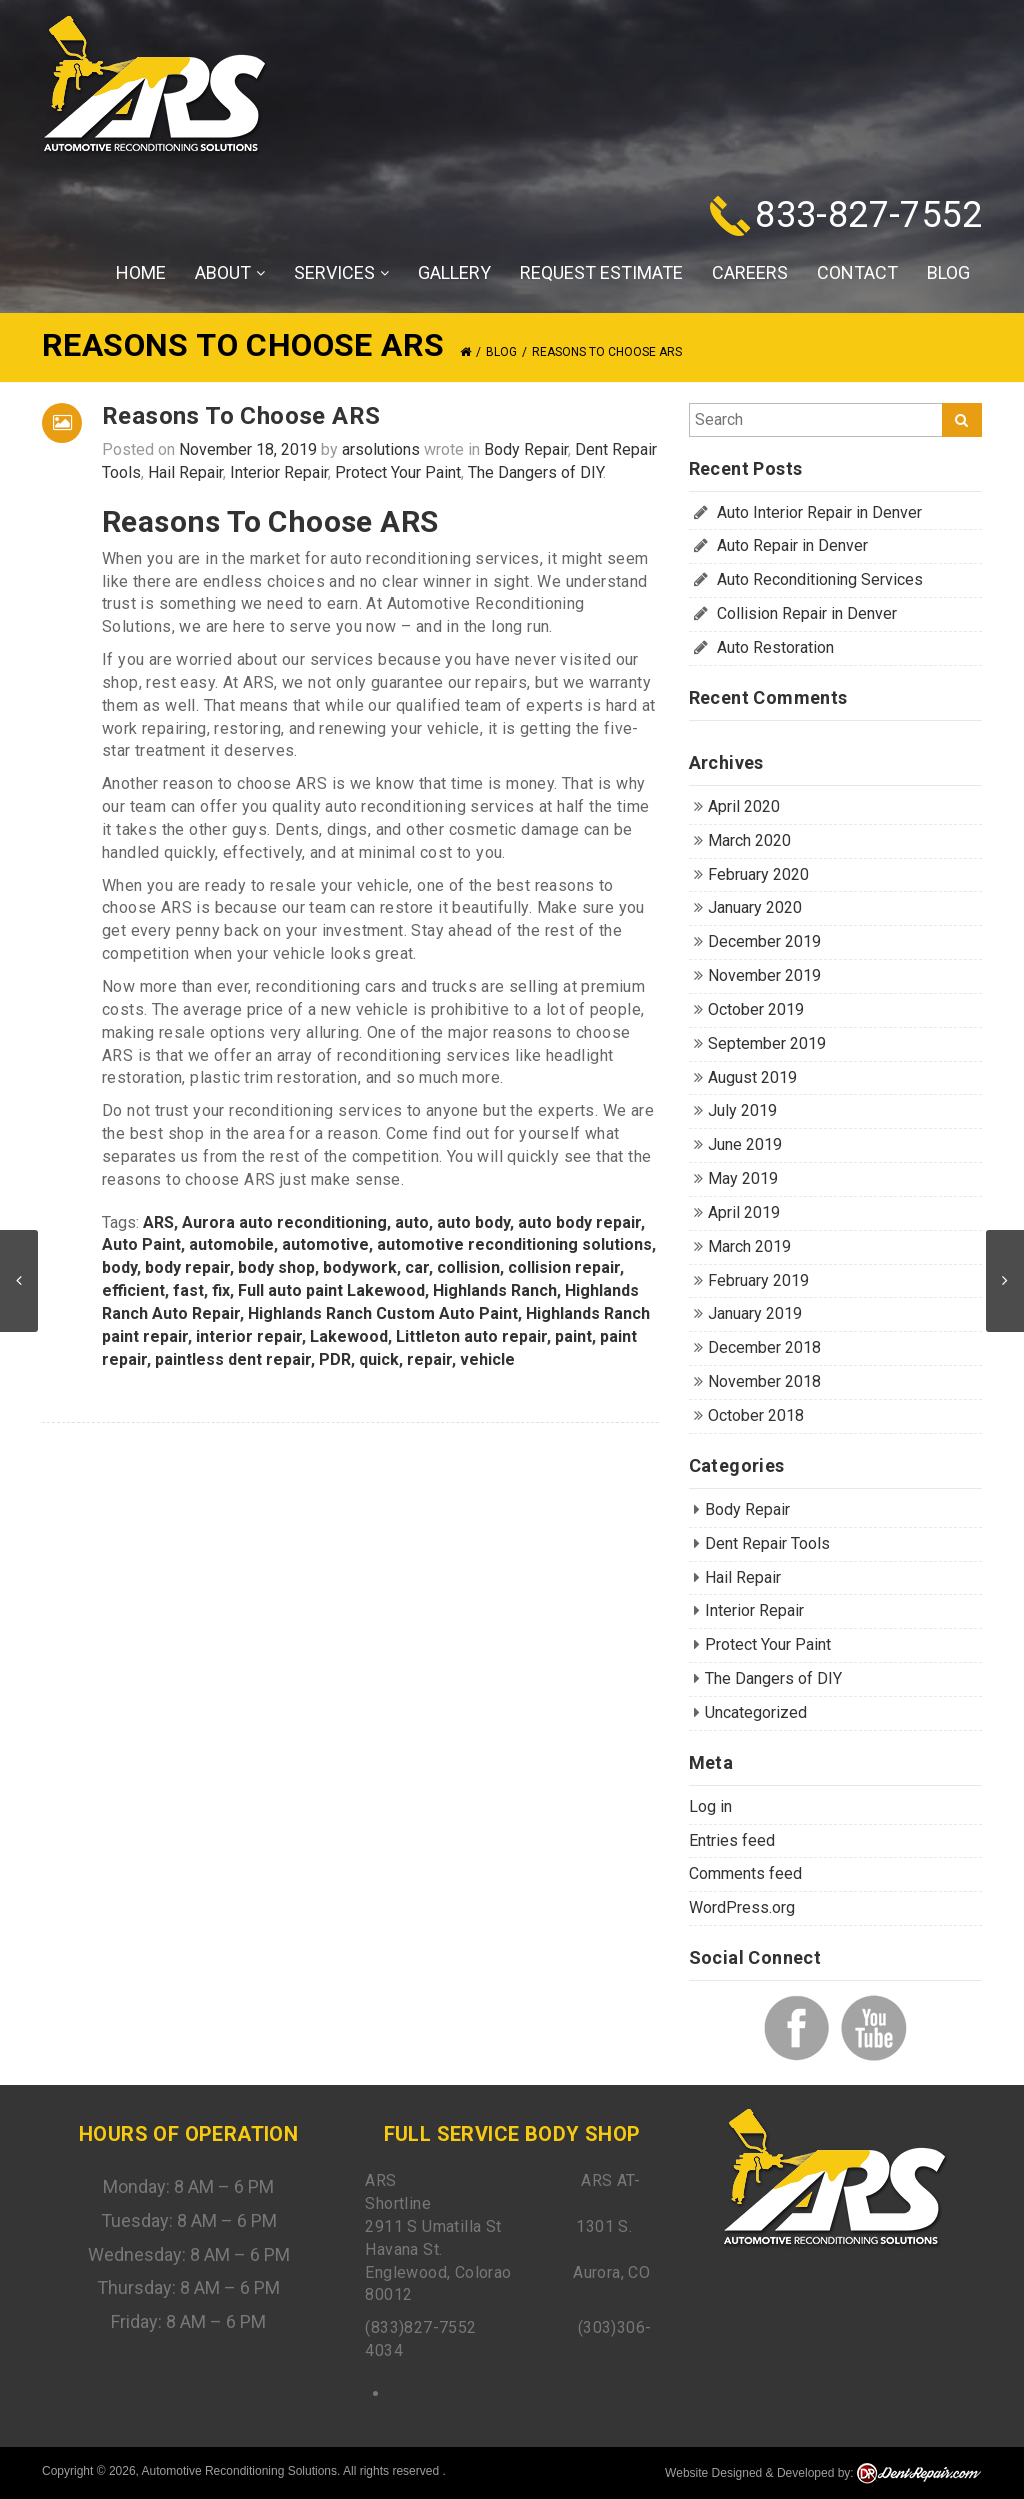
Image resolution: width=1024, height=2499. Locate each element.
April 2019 (744, 1212)
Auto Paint (141, 1244)
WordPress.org (742, 1907)
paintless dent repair (233, 1359)
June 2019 (745, 1144)
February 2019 (758, 1280)
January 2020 (755, 907)
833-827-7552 (868, 215)
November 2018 (764, 1381)
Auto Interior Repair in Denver (819, 512)
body (119, 1267)
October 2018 (756, 1415)
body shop (276, 1267)
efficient (133, 1290)
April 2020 (744, 806)
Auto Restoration (775, 647)
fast (188, 1290)
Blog (948, 272)
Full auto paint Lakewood (331, 1290)
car (417, 1267)
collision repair (564, 1267)
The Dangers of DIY (535, 472)
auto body (473, 1222)
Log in (710, 1806)
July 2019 (742, 1110)
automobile (231, 1244)
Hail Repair (185, 472)
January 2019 (755, 1313)
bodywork (360, 1267)
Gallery (454, 272)
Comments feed (745, 1873)
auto (412, 1222)
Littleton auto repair (471, 1336)
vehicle (487, 1359)
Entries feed (732, 1840)
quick (379, 1359)
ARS (158, 1222)
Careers (750, 272)
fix (221, 1290)
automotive (325, 1244)
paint (573, 1336)
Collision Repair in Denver (807, 613)
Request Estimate (601, 272)
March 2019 (749, 1246)
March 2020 (749, 840)
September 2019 (767, 1043)
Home (141, 272)
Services (341, 273)
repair (429, 1359)
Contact (857, 272)
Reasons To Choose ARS (241, 416)
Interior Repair (279, 472)
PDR (335, 1359)
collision (468, 1267)
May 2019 (743, 1178)
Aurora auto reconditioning (284, 1222)
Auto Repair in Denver (792, 545)
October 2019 (756, 1009)
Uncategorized (756, 1712)
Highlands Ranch (495, 1290)
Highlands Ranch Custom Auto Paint (383, 1313)
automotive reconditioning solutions (514, 1244)
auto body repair (579, 1222)
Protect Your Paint (398, 472)
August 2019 (752, 1077)
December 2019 (764, 941)
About (230, 273)
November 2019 (764, 975)
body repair (187, 1267)
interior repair (249, 1336)
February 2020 (758, 874)
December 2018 (764, 1347)
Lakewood (349, 1336)
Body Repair (526, 449)
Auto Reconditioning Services (820, 579)
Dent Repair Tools (767, 1543)
